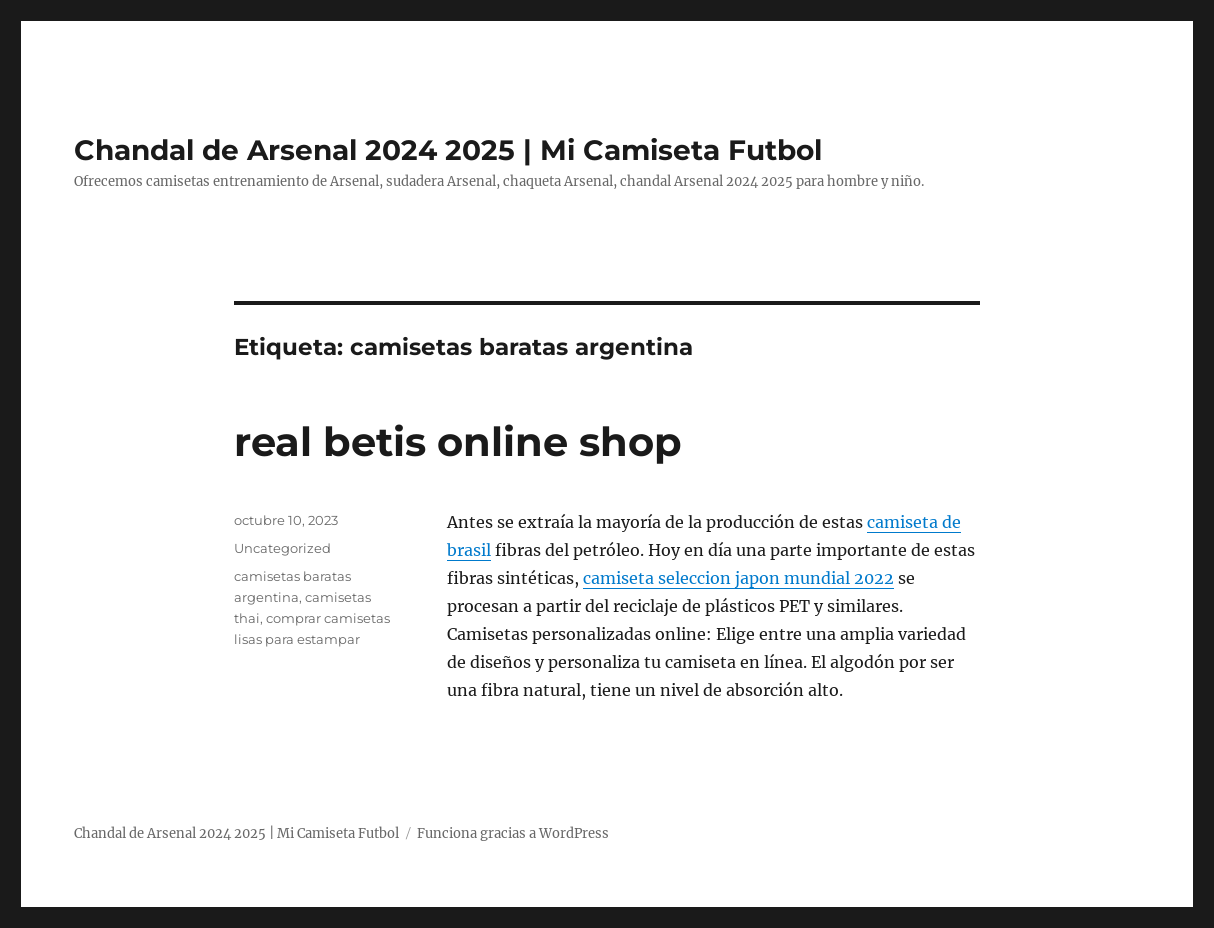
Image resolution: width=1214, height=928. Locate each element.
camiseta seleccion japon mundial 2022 (738, 578)
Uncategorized (282, 548)
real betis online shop (458, 441)
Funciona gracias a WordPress (513, 833)
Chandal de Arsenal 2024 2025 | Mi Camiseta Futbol (448, 150)
